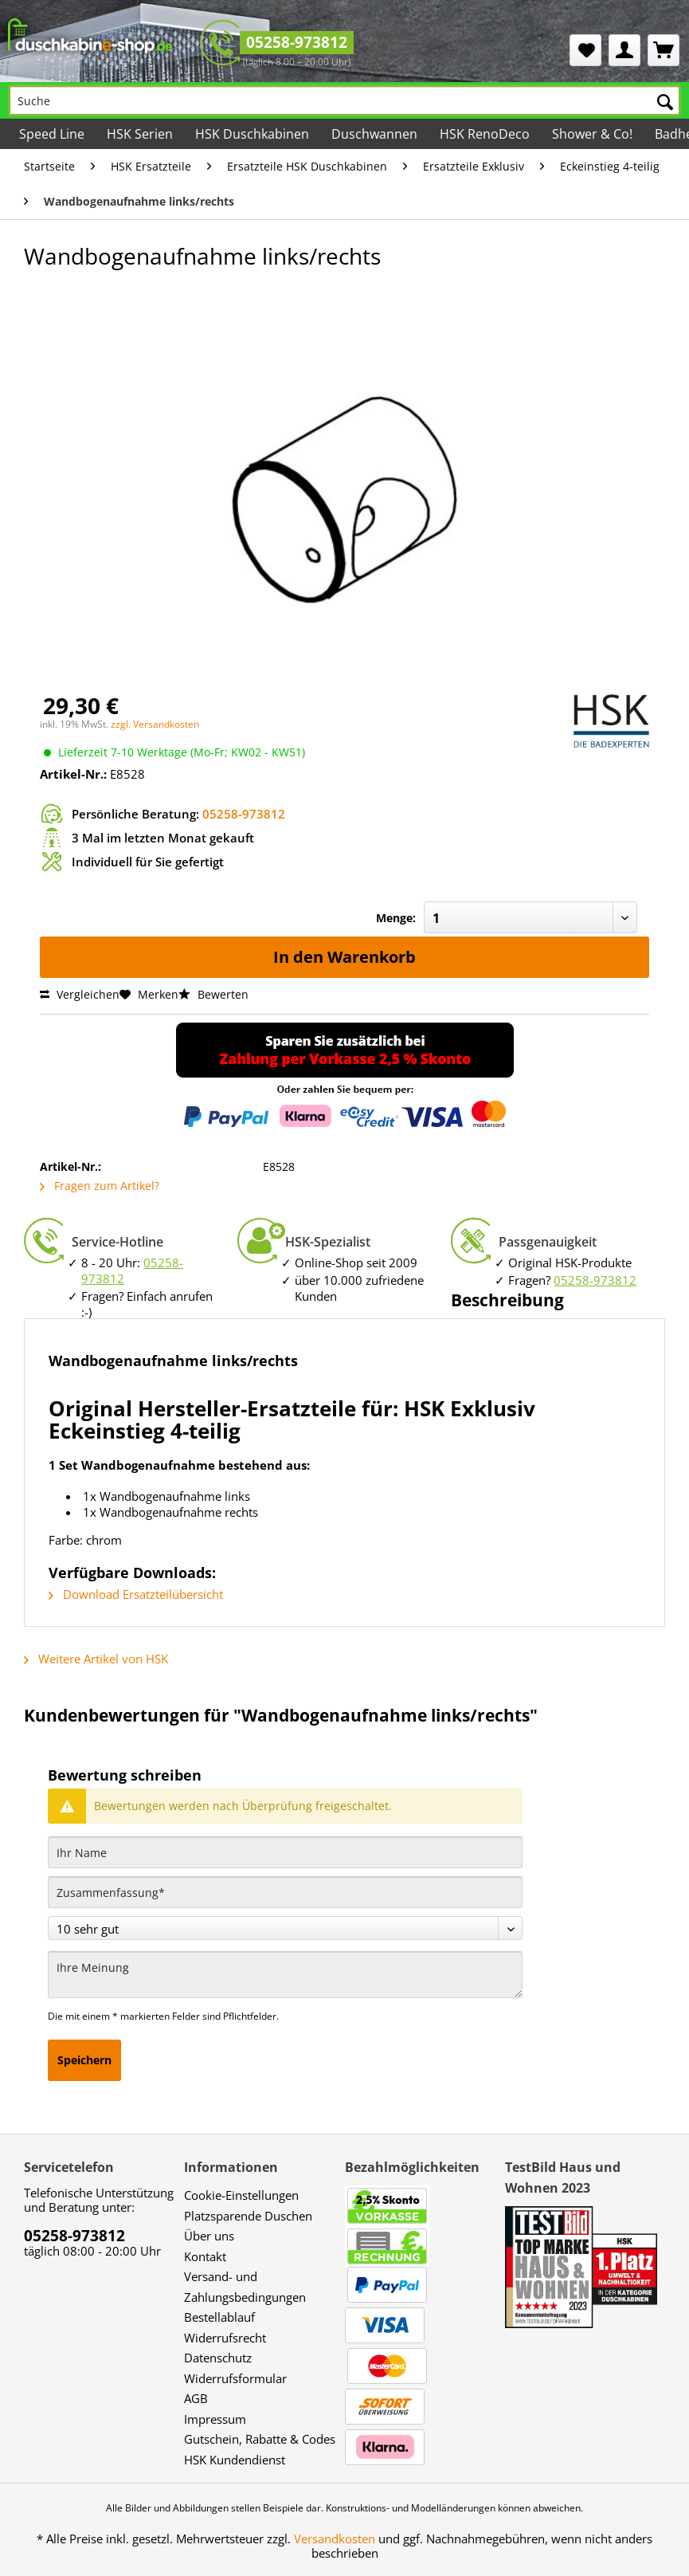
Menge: (396, 917)
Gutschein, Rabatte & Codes (259, 2439)
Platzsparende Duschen (248, 2216)
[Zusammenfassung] (285, 1892)
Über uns (209, 2236)
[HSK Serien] (140, 134)
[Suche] (344, 100)
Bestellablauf (219, 2317)
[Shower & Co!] (592, 134)
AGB (196, 2398)
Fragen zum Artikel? (99, 1185)
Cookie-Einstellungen (241, 2195)
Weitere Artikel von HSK (96, 1659)
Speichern (84, 2059)
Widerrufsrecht (225, 2338)
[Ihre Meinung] (285, 1974)
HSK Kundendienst (234, 2460)
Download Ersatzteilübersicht (136, 1594)
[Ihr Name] (285, 1852)
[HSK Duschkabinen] (252, 134)
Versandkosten (334, 2539)
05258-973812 (296, 42)
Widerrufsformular (235, 2378)
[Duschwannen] (374, 134)
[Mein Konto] (624, 50)
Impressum (215, 2419)
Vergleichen (79, 994)
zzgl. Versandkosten (155, 724)
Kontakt (205, 2256)
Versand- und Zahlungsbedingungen (245, 2286)
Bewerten (213, 994)
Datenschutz (218, 2358)
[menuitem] (585, 50)
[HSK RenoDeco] (485, 134)
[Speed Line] (52, 134)
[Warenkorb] (663, 50)
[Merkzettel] (585, 50)
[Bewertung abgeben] (285, 1928)
